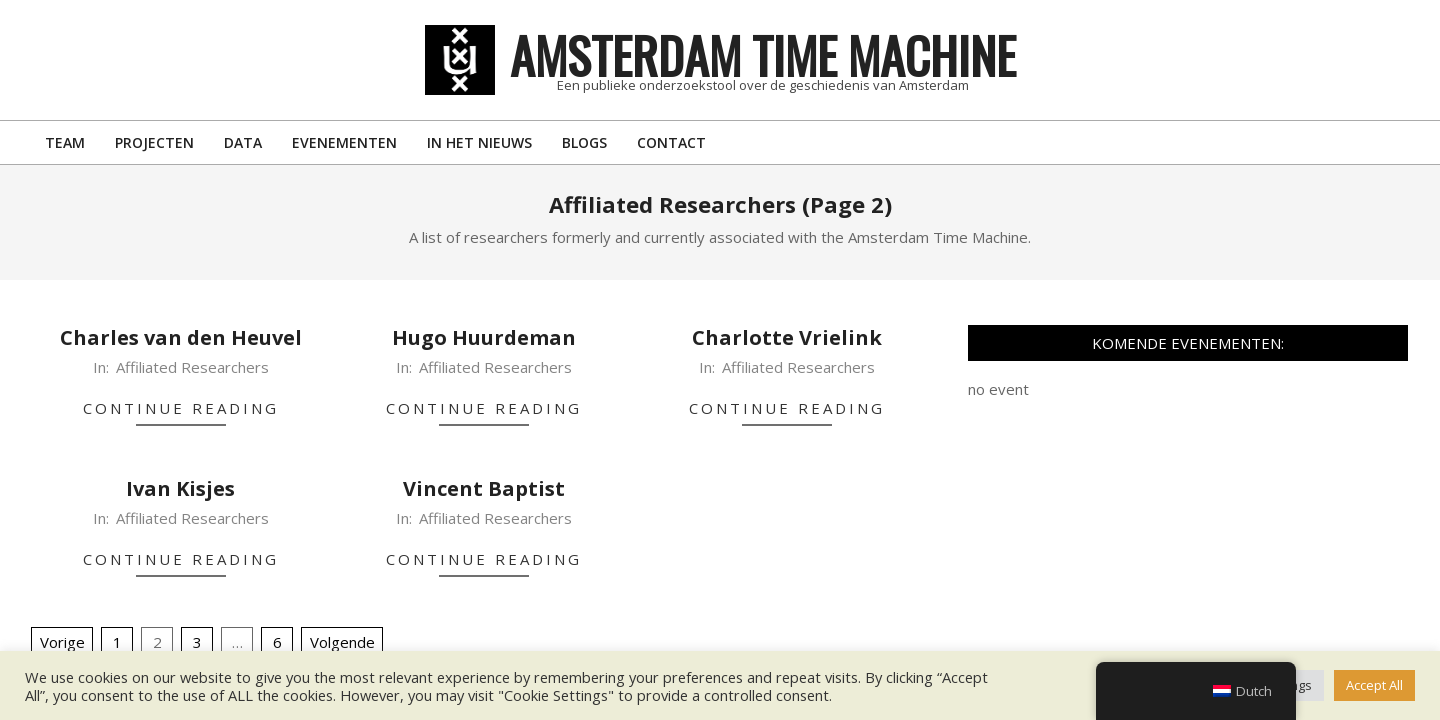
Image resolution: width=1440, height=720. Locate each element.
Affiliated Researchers (192, 367)
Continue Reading (181, 408)
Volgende (342, 642)
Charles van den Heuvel (181, 337)
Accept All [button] (1374, 685)
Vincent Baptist (484, 488)
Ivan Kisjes (180, 488)
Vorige (62, 642)
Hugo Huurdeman (484, 337)
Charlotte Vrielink (787, 337)
